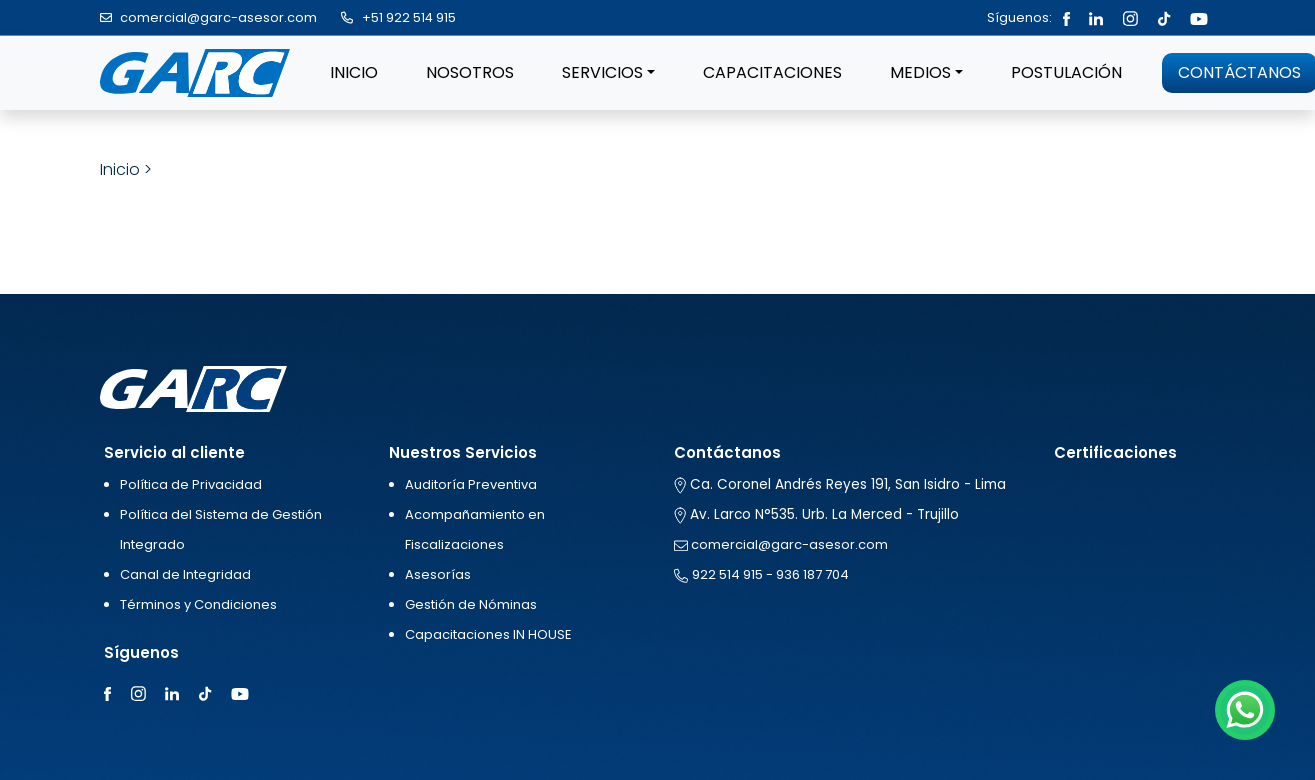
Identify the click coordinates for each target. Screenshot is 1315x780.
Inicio (120, 169)
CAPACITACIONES (772, 72)
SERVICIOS (602, 72)
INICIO (354, 72)
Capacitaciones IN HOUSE (488, 634)
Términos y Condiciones (198, 604)
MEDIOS (920, 72)
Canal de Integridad (185, 574)
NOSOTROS (470, 72)
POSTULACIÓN (1066, 72)
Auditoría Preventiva (471, 484)
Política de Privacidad (191, 484)
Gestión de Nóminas (471, 604)
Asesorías (438, 574)
